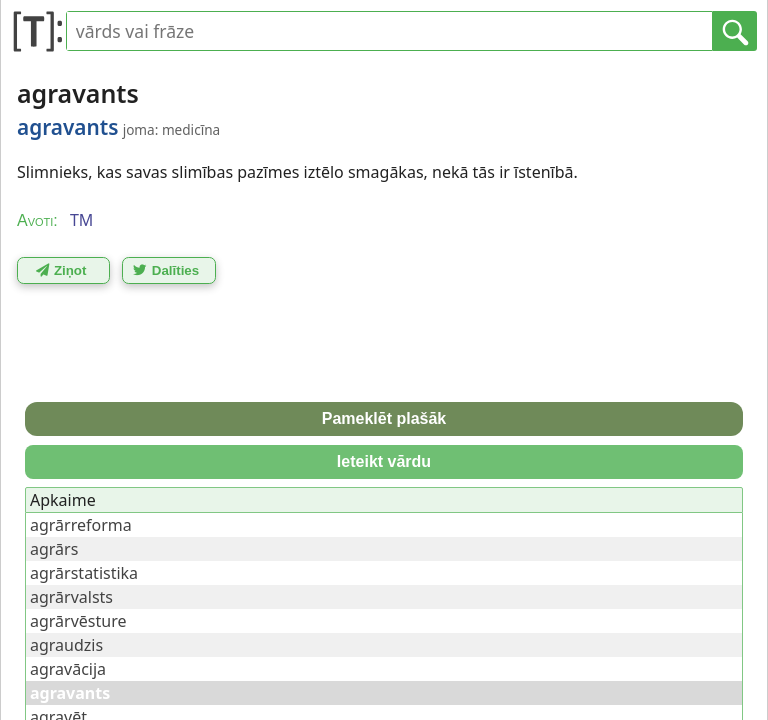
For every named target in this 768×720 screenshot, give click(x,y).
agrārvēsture (78, 621)
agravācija (68, 669)
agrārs (54, 549)
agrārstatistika (84, 573)
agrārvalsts (71, 597)
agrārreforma (81, 525)
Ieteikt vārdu (384, 461)
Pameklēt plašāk (384, 418)
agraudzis (66, 645)
